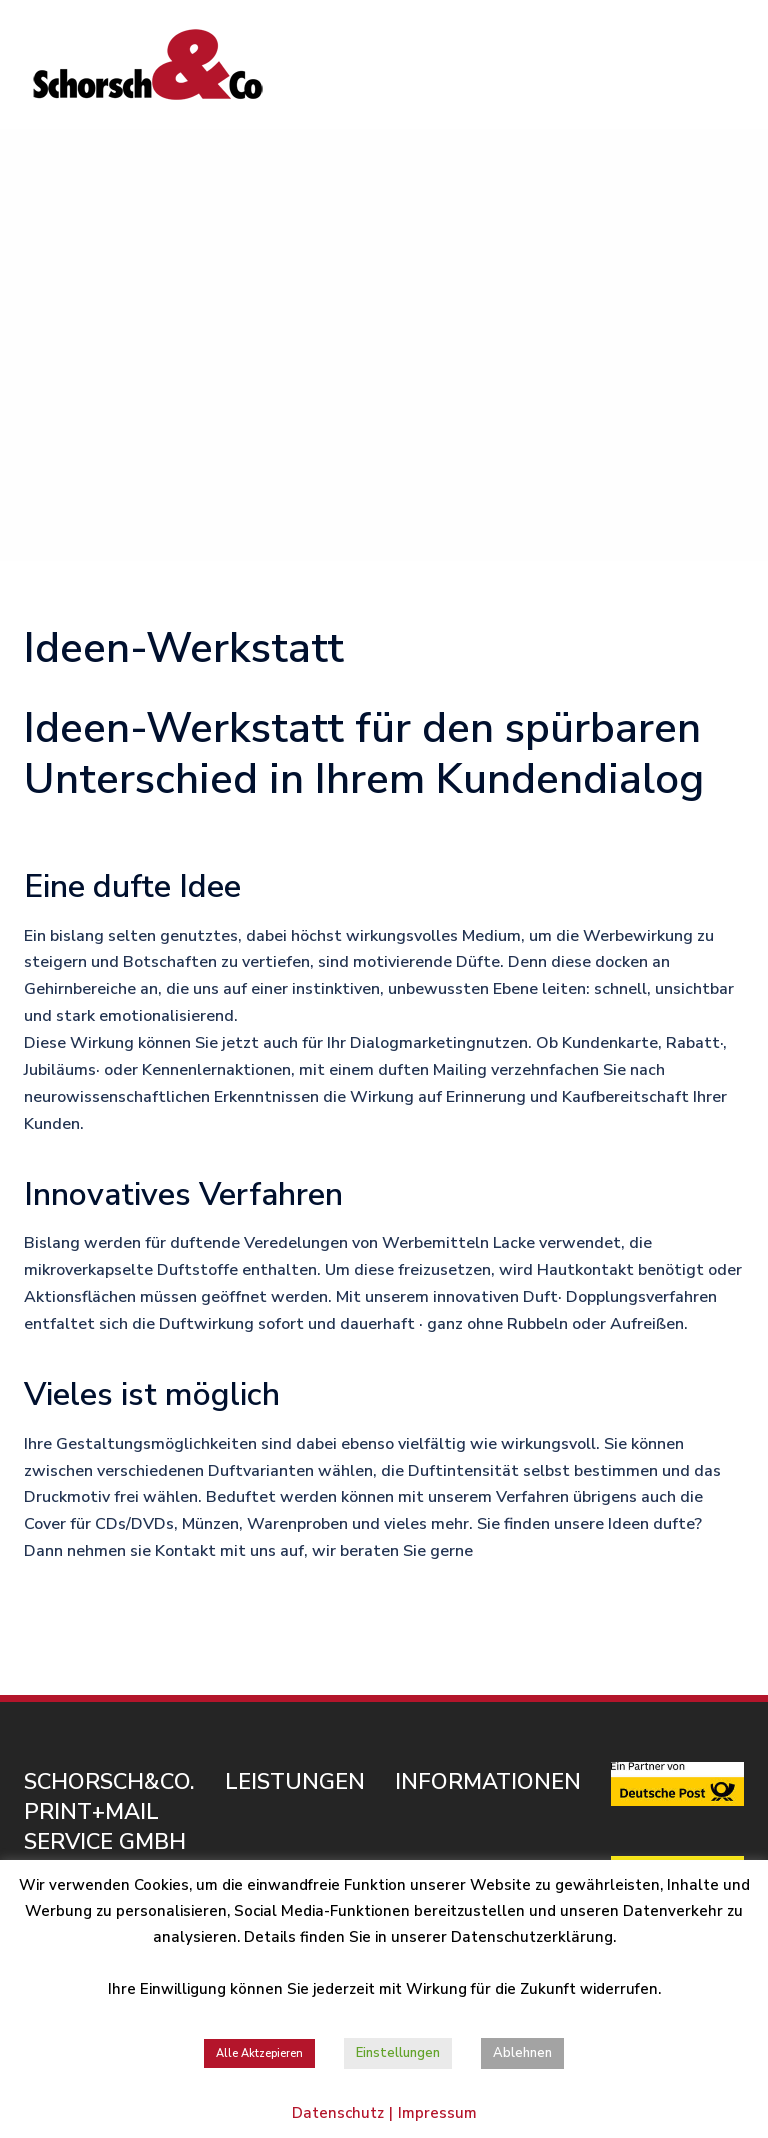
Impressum (437, 2113)
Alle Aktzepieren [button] (259, 2053)
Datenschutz (338, 2113)
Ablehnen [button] (522, 2053)
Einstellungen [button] (398, 2053)
